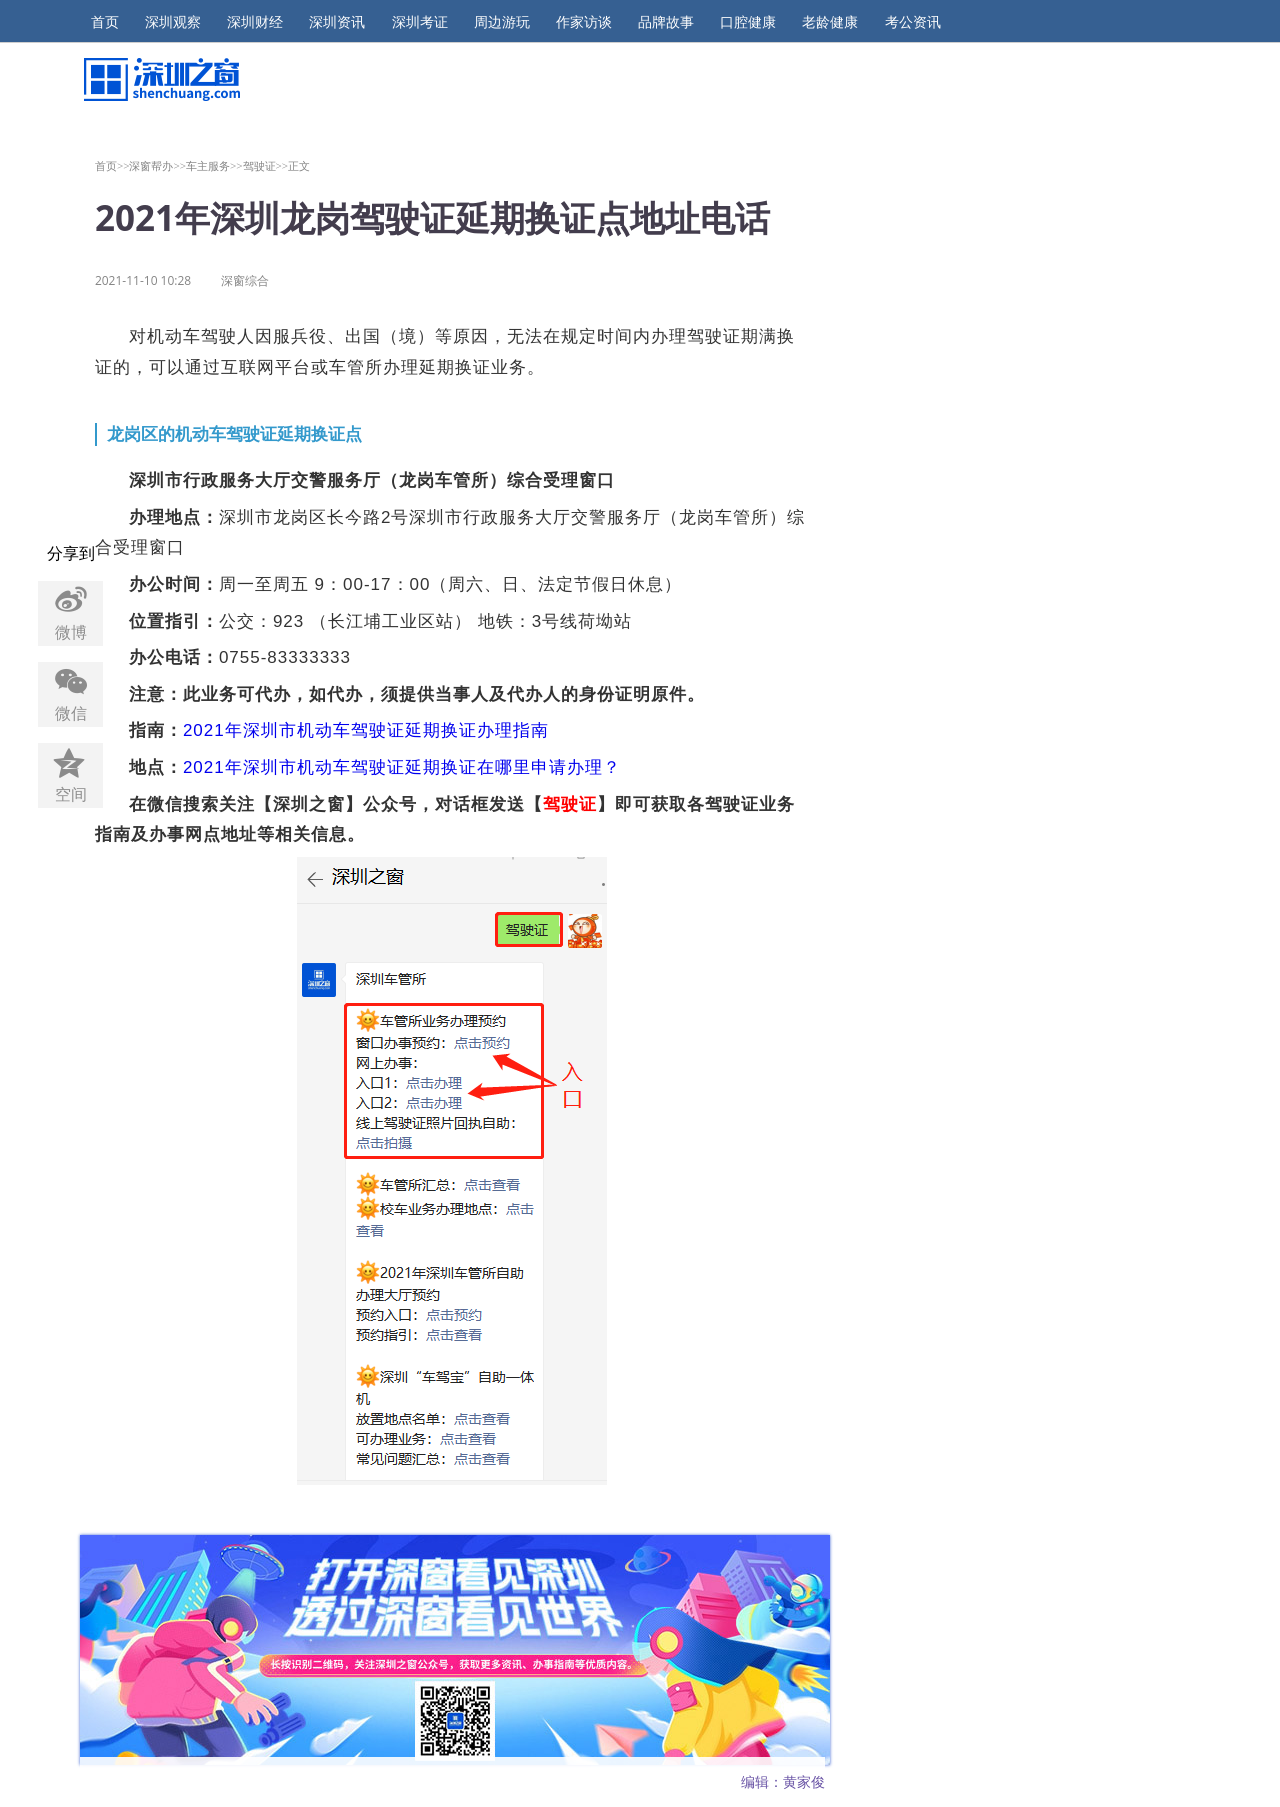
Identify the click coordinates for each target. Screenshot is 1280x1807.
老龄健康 (830, 22)
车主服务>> (214, 165)
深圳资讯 (337, 22)
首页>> (112, 165)
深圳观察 (173, 22)
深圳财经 (255, 22)
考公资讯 (913, 22)
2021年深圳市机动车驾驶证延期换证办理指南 (366, 730)
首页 (105, 22)
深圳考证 (420, 22)
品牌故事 (666, 22)
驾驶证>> (266, 165)
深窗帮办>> (157, 165)
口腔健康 (748, 22)
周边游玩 (502, 22)
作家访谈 (584, 22)
